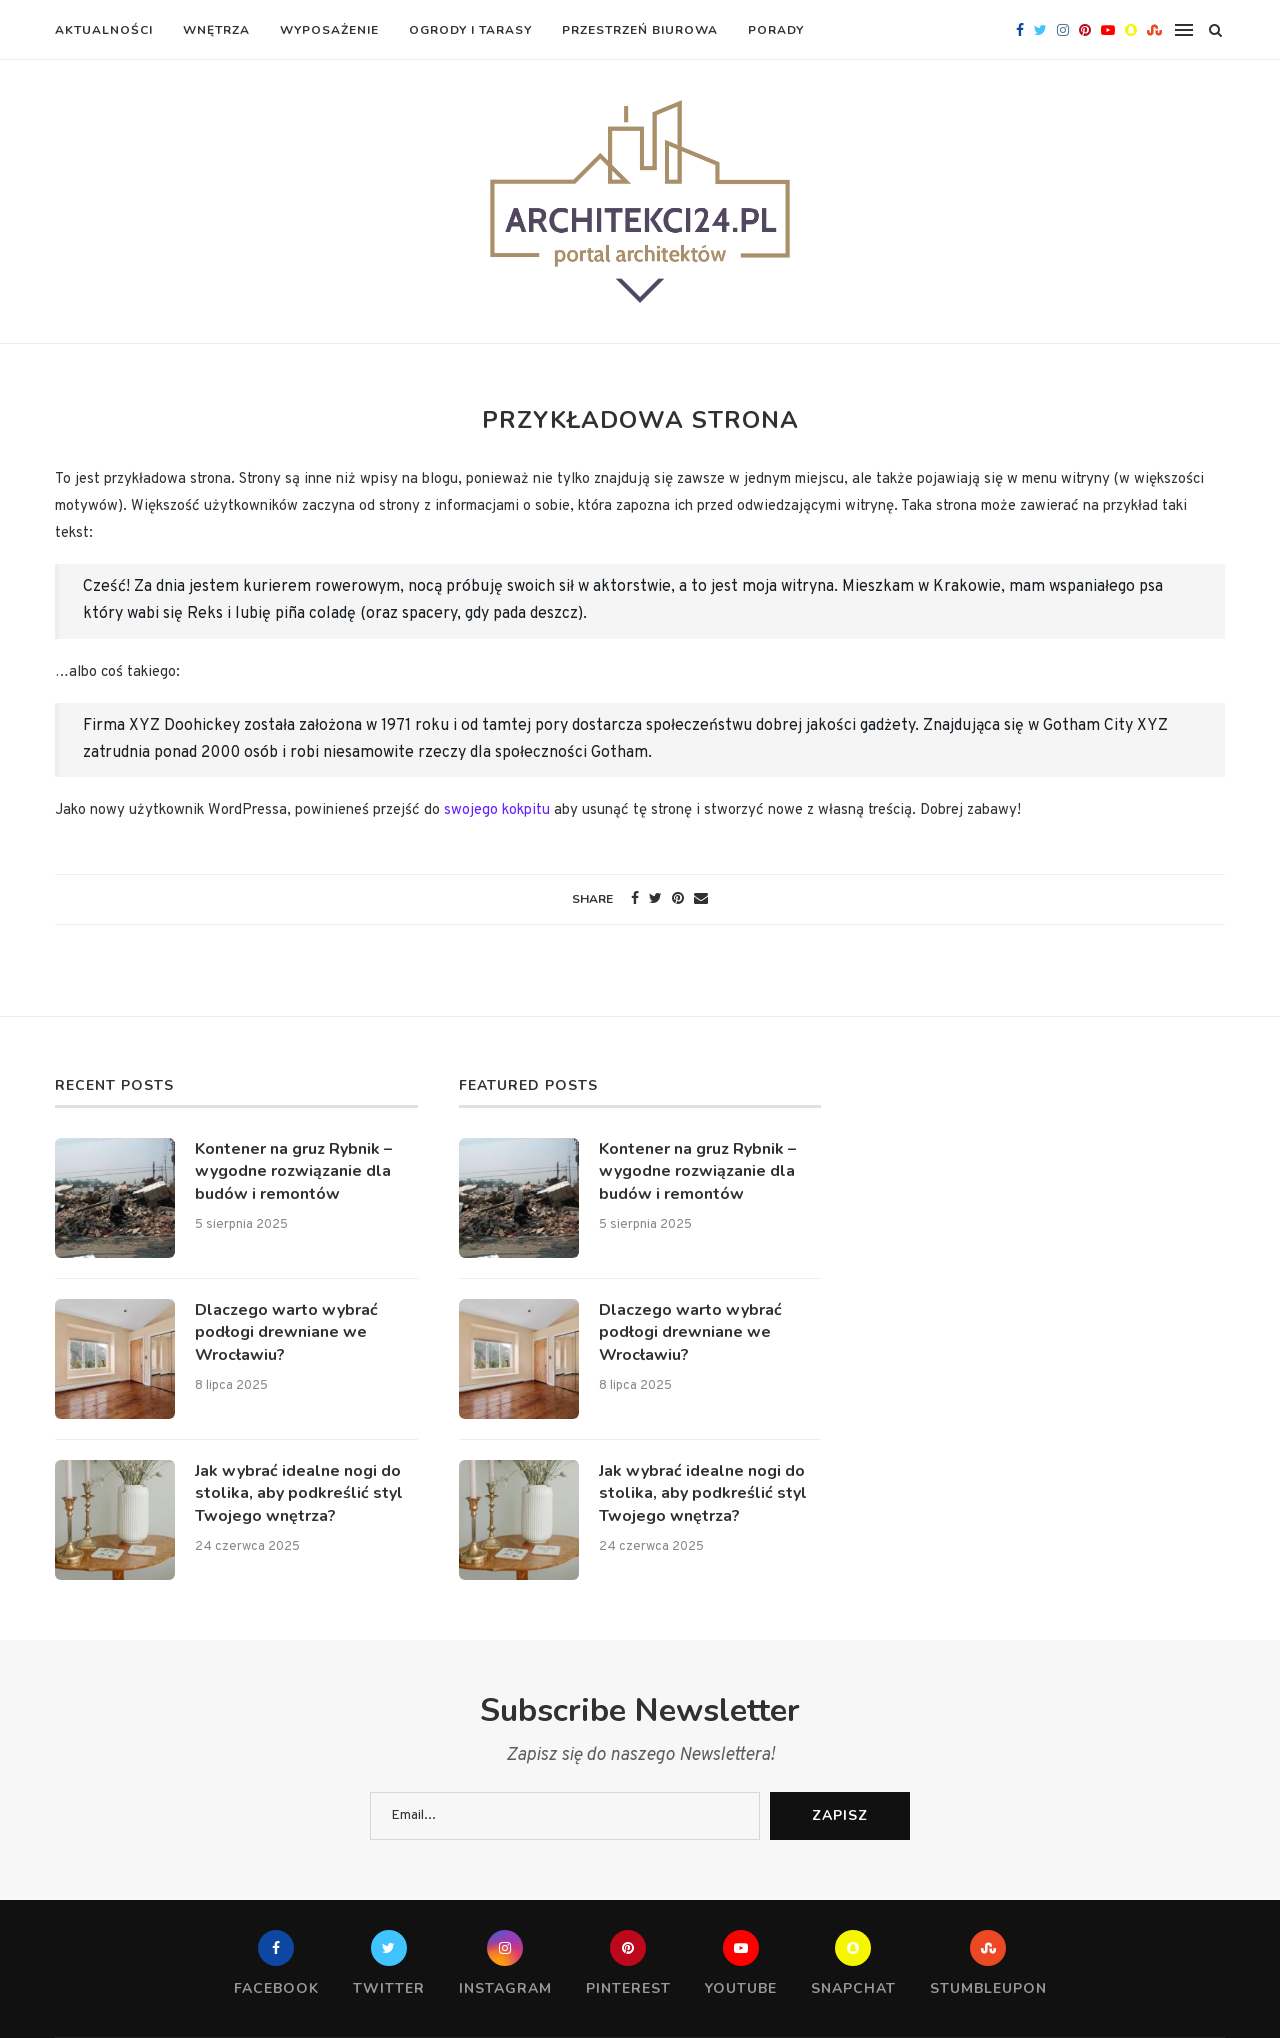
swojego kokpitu (497, 810)
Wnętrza (216, 30)
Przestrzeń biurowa (640, 30)
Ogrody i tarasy (470, 30)
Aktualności (104, 30)
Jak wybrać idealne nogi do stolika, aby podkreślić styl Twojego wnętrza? (299, 1493)
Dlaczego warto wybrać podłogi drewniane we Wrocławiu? (286, 1332)
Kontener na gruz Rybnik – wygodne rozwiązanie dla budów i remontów (293, 1171)
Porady (776, 30)
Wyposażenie (329, 30)
